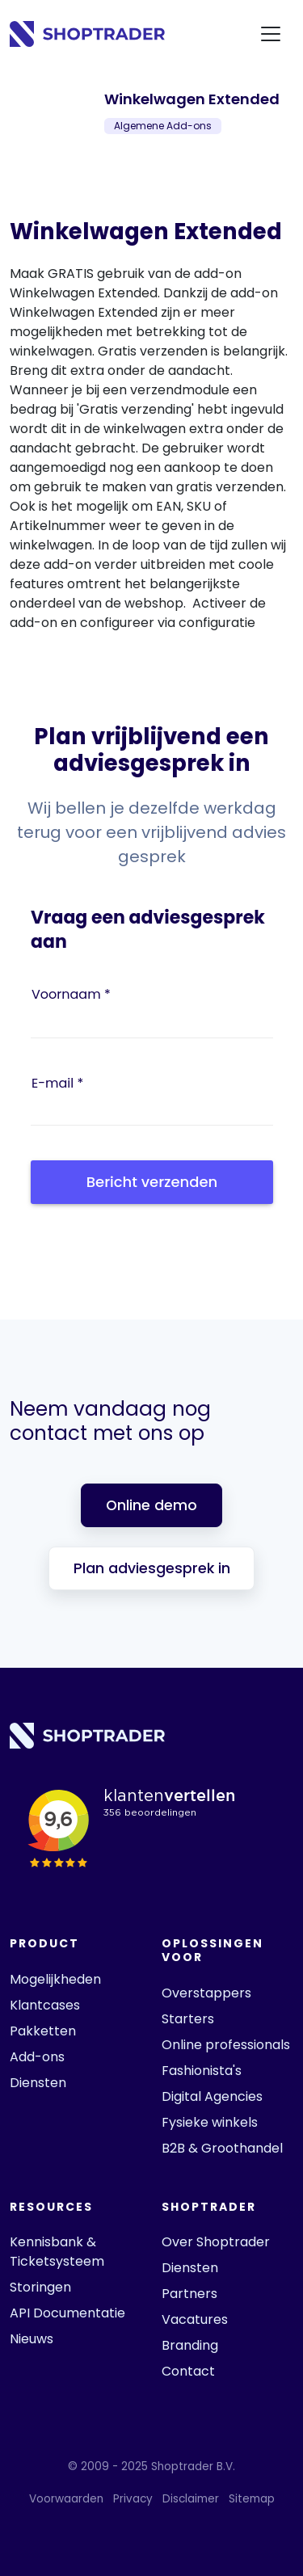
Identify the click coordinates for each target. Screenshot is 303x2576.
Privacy (133, 2499)
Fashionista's (202, 2070)
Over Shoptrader (216, 2242)
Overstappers (206, 1993)
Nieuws (31, 2339)
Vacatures (195, 2319)
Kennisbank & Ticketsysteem (57, 2252)
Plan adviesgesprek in (152, 1568)
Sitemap (252, 2499)
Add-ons (37, 2057)
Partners (189, 2293)
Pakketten (43, 2031)
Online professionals (226, 2044)
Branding (190, 2345)
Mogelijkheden (55, 1979)
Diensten (38, 2082)
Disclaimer (190, 2499)
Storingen (40, 2287)
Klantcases (45, 2005)
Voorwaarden (66, 2499)
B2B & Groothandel (222, 2148)
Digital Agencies (212, 2096)
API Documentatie (67, 2313)
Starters (188, 2019)
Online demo (151, 1505)
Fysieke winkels (210, 2122)
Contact (188, 2371)
